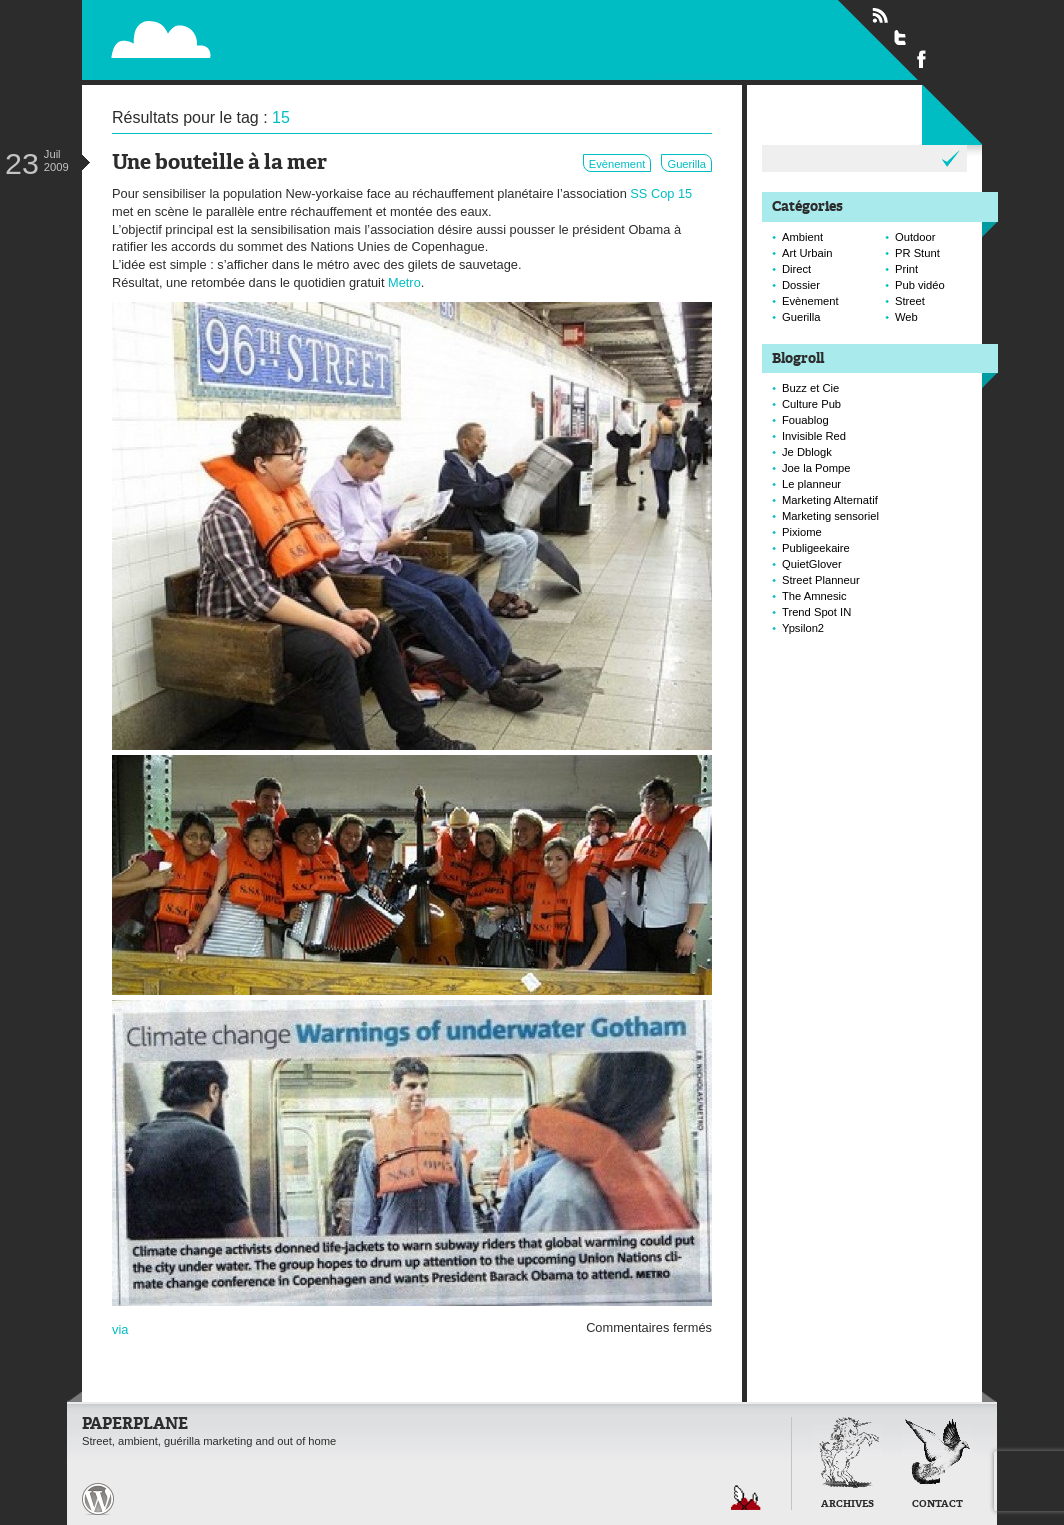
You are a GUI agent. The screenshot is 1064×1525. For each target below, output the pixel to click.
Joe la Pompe (816, 468)
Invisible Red (814, 436)
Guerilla (686, 164)
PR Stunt (917, 253)
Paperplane (283, 28)
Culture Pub (811, 404)
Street (910, 301)
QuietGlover (812, 564)
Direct (796, 269)
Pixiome (802, 532)
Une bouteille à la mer (219, 163)
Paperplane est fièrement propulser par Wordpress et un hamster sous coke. (98, 1499)
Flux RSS (880, 16)
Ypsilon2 (803, 628)
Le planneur (811, 484)
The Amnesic (814, 596)
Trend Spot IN (816, 612)
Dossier (801, 285)
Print (906, 269)
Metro (404, 282)
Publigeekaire (816, 548)
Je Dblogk (807, 452)
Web (906, 317)
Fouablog (805, 420)
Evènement (617, 164)
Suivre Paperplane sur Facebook (922, 58)
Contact (937, 1504)
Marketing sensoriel (830, 516)
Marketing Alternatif (830, 500)
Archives (847, 1504)
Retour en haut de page (746, 1497)
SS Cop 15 (661, 193)
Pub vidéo (920, 285)
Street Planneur (821, 580)
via (120, 1329)
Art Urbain (807, 253)
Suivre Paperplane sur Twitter (901, 37)
